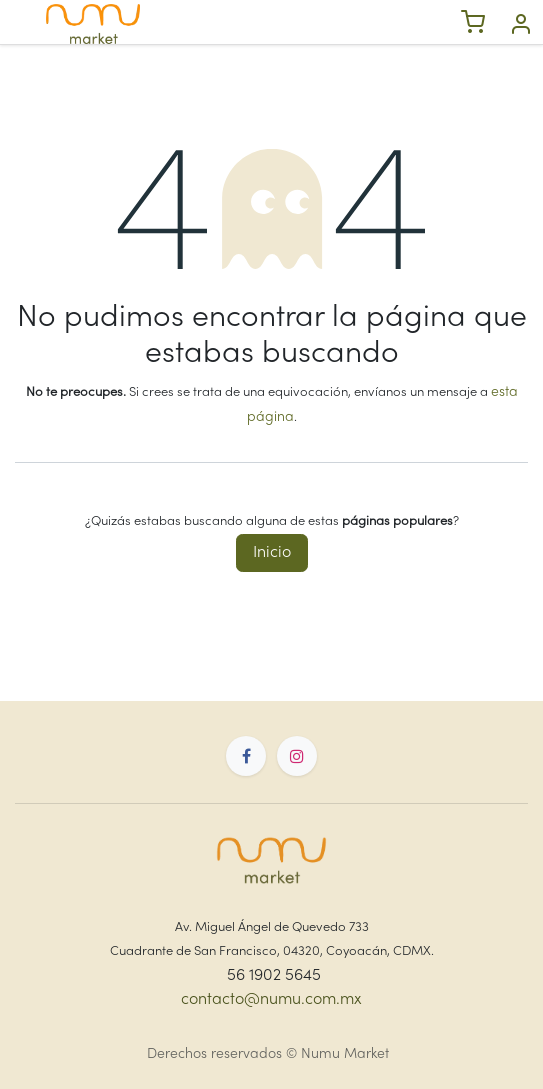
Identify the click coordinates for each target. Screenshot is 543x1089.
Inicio (272, 553)
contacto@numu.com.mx (271, 1000)
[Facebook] (246, 756)
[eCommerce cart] (473, 24)
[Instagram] (297, 756)
